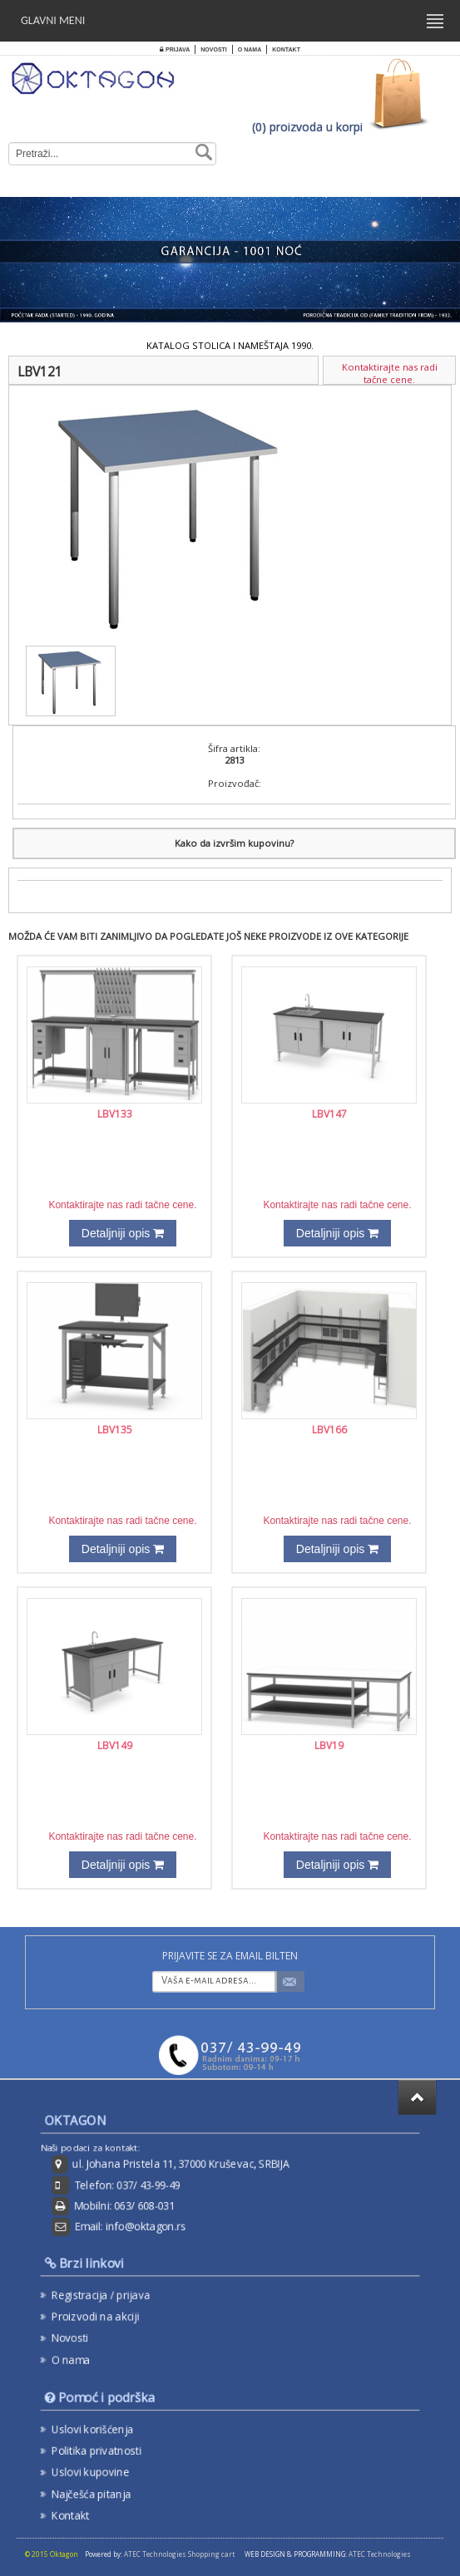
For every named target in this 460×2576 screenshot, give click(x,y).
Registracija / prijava (109, 2295)
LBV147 (329, 1114)
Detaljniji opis (123, 1233)
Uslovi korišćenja (101, 2429)
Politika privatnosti (105, 2450)
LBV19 (329, 1745)
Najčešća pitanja (100, 2491)
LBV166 (329, 1430)
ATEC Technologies (380, 2554)
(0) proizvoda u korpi (307, 127)
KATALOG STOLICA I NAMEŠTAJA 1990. (230, 345)
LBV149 (114, 1745)
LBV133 (114, 1114)
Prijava (175, 49)
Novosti (213, 49)
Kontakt (286, 49)
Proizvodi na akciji (104, 2316)
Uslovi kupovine (99, 2470)
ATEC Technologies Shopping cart (179, 2554)
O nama (249, 49)
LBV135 (114, 1430)
